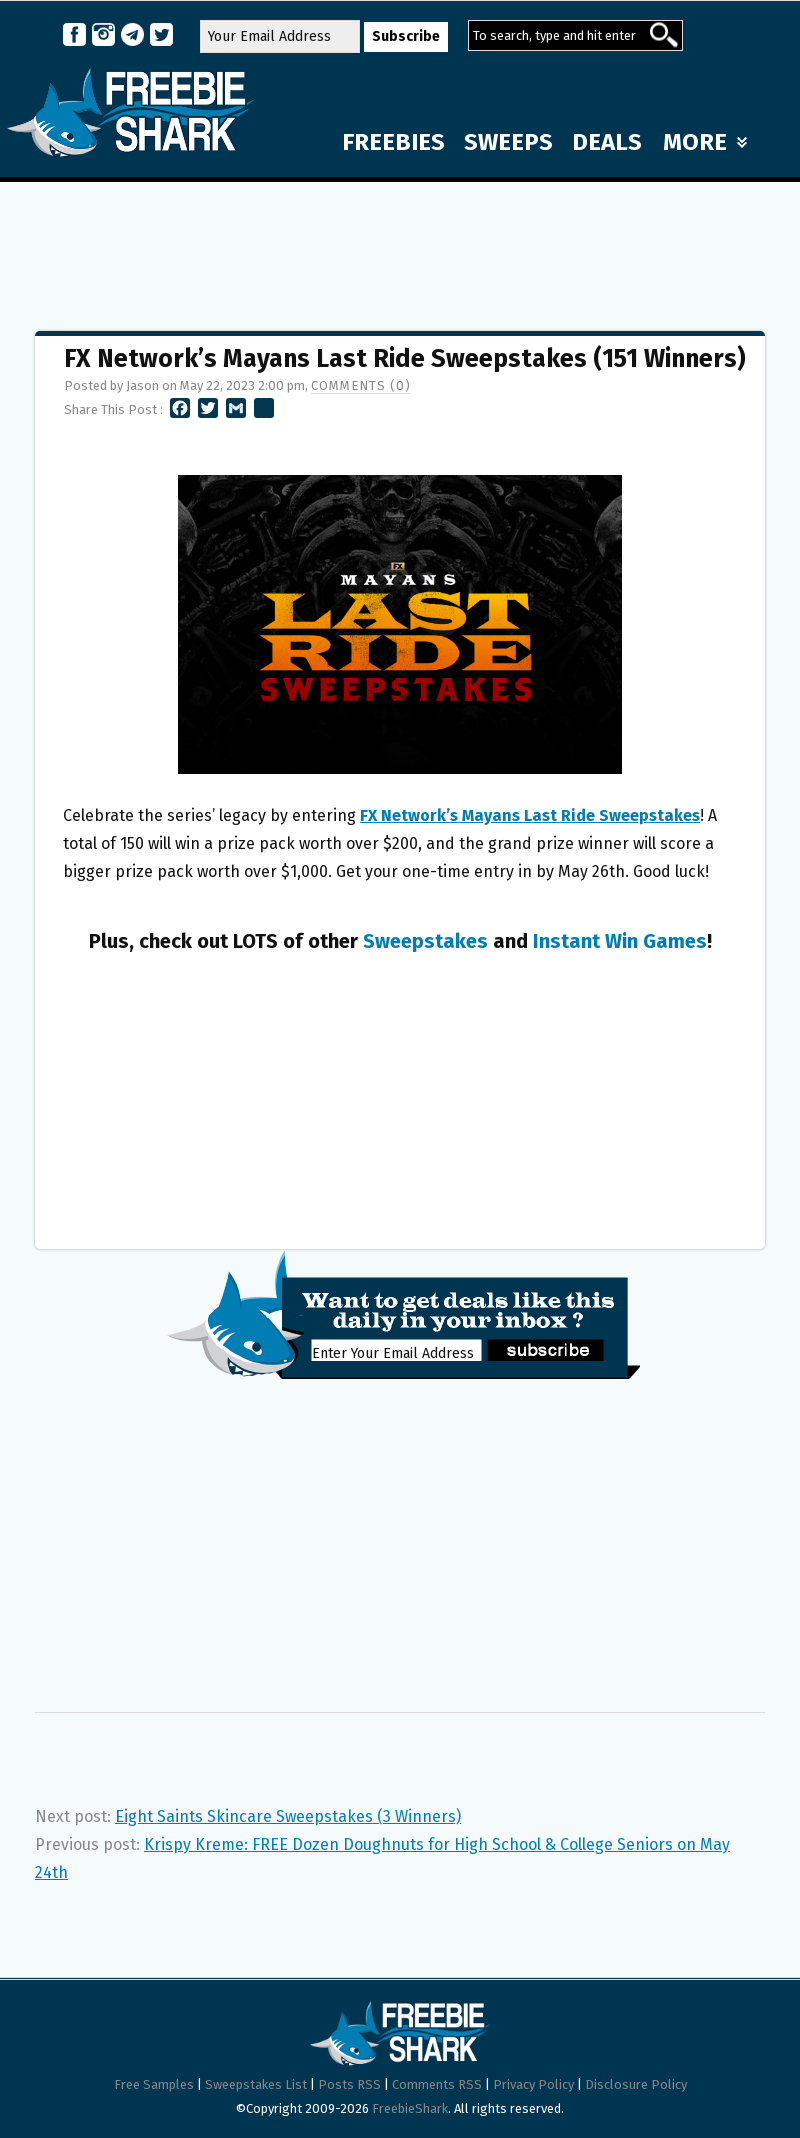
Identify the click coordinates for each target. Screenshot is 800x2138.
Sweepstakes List (256, 2084)
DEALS (607, 142)
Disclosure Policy (636, 2084)
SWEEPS (508, 142)
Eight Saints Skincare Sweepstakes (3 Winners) (288, 1816)
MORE (705, 142)
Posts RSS (349, 2084)
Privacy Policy (533, 2084)
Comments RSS (437, 2084)
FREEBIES (393, 142)
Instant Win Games (620, 941)
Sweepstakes (425, 941)
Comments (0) (361, 385)
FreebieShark (410, 2108)
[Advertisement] (400, 247)
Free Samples (154, 2084)
